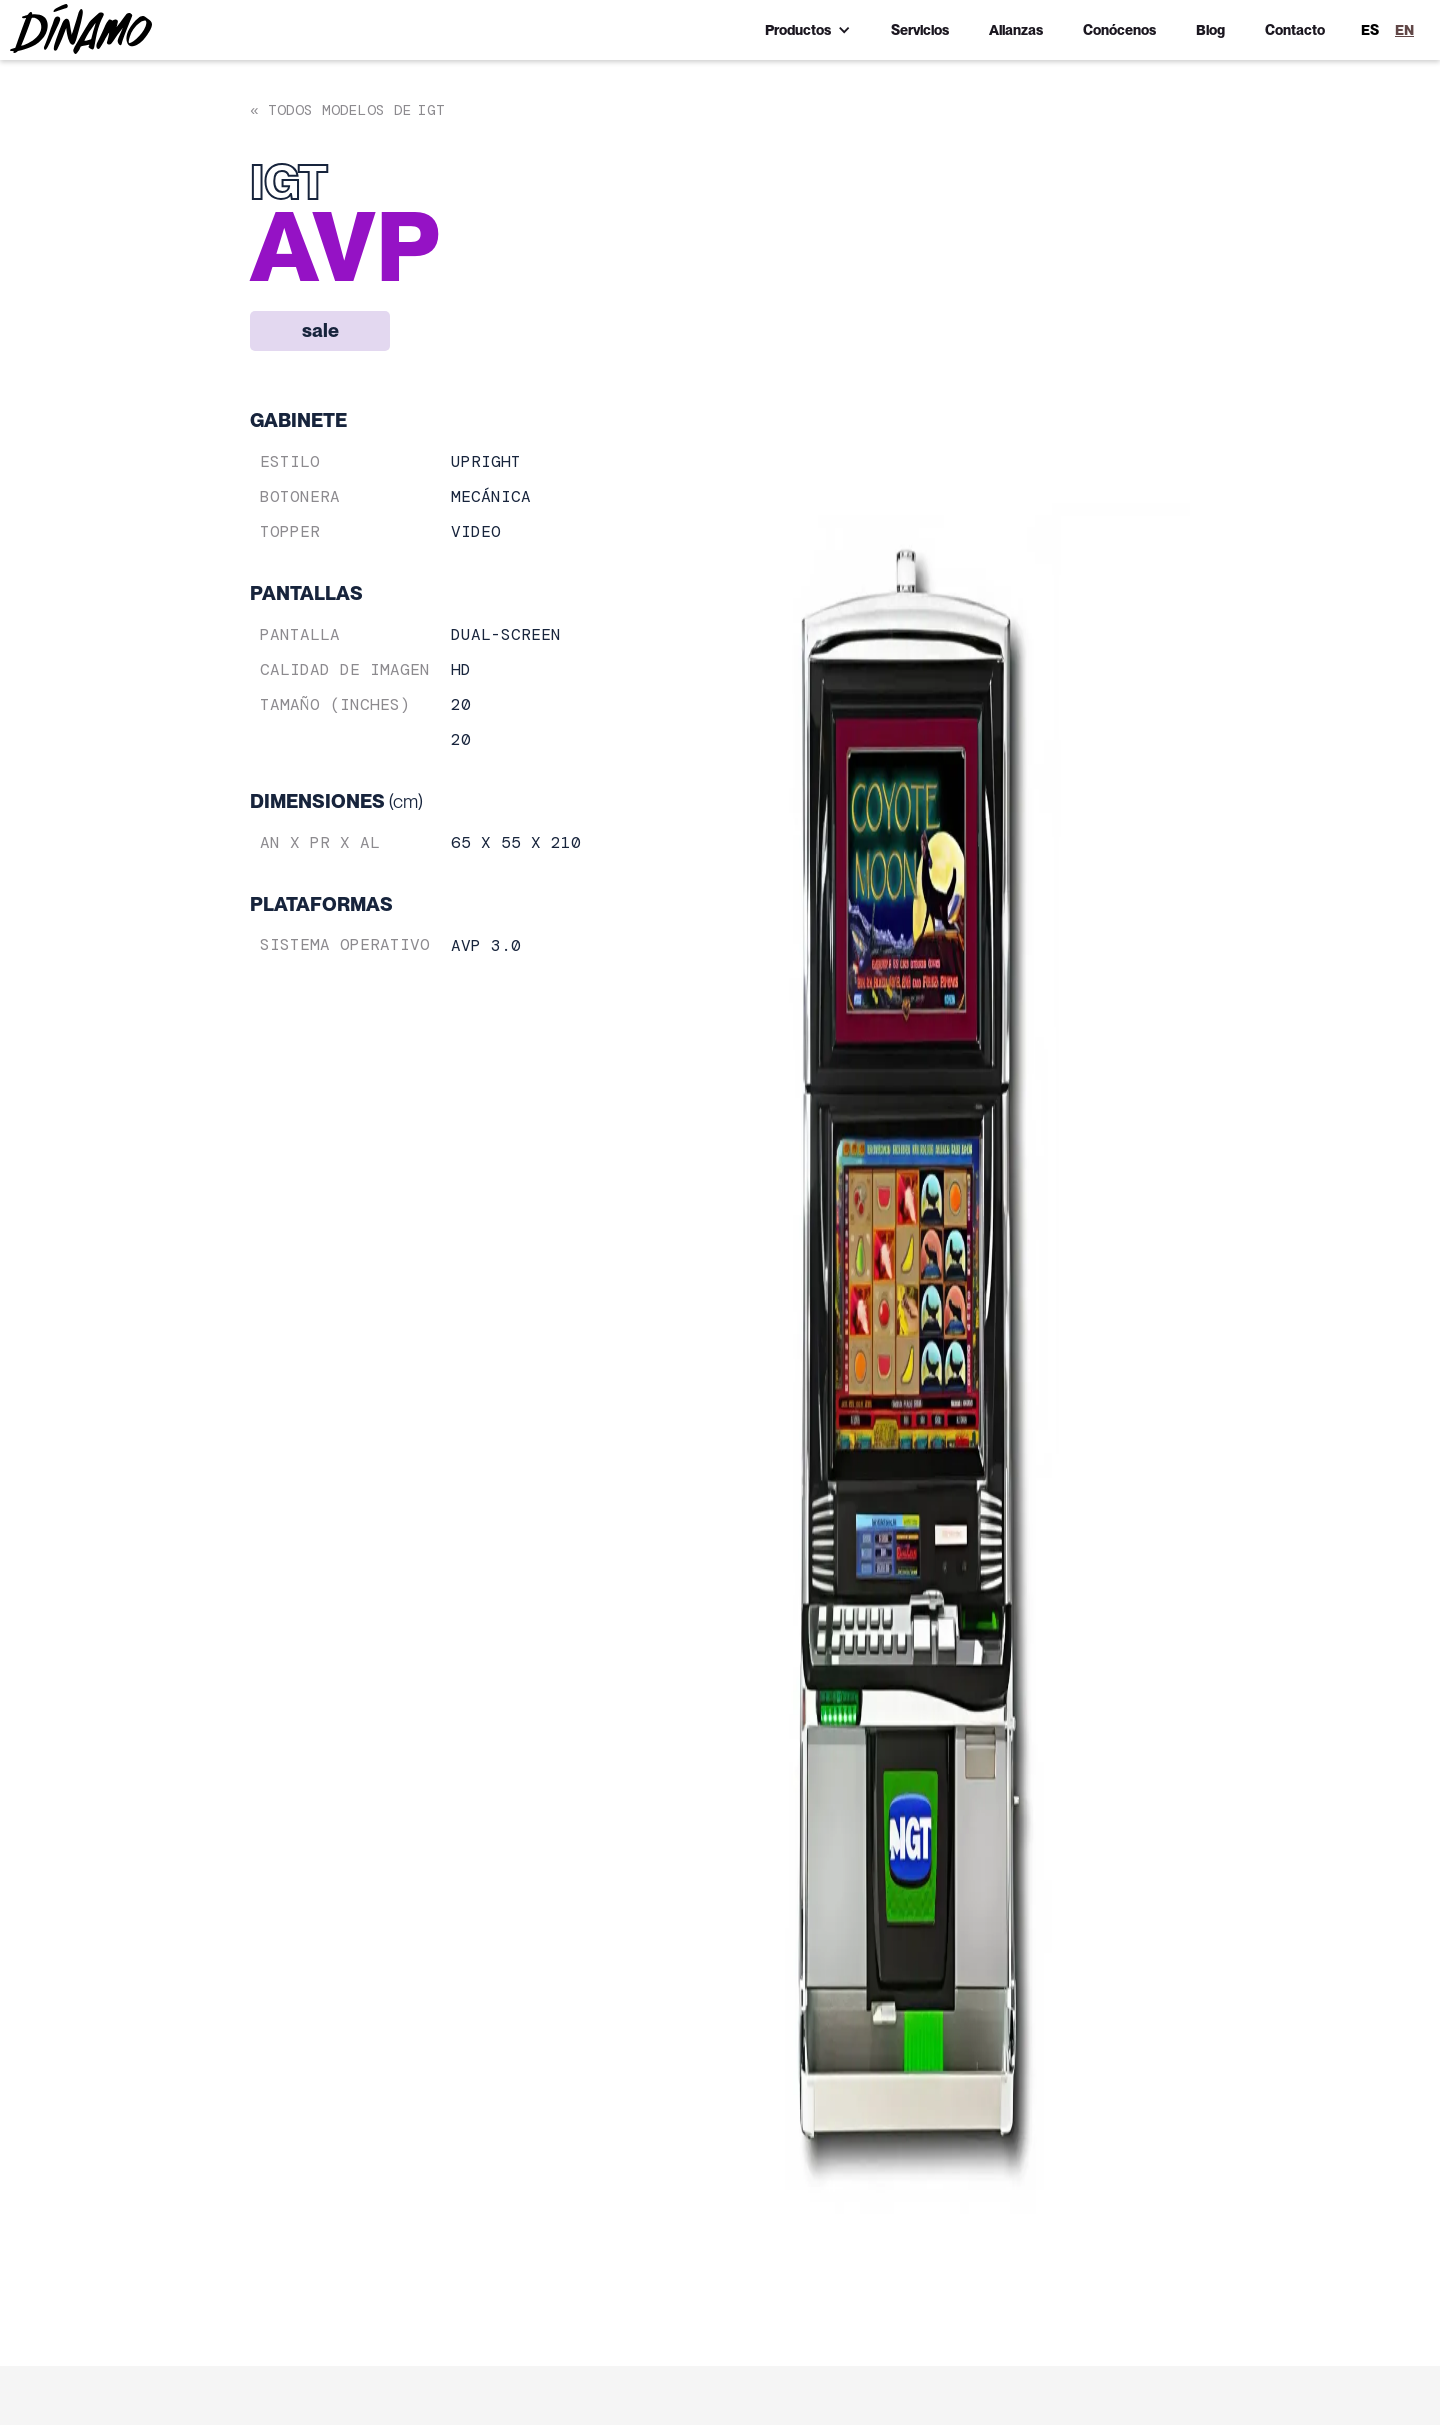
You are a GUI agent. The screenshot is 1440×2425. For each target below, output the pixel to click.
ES (1370, 30)
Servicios (920, 30)
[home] (81, 29)
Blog (1210, 30)
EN (1404, 30)
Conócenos (1119, 30)
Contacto (1295, 30)
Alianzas (1016, 30)
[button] (808, 30)
